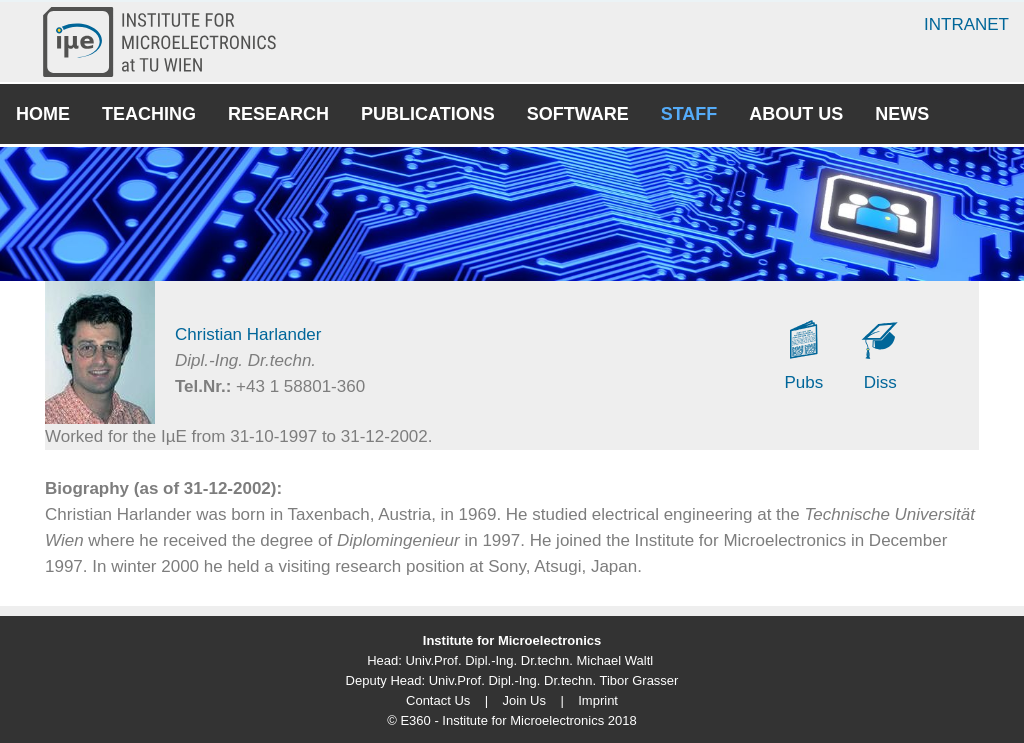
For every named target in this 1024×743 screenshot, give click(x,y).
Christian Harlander (248, 334)
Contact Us (438, 700)
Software (578, 114)
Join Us (524, 700)
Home (43, 114)
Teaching (149, 114)
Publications (428, 114)
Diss (880, 382)
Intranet (966, 24)
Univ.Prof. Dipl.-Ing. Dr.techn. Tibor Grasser (554, 680)
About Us (796, 114)
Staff (689, 114)
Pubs (804, 382)
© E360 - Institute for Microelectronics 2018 (511, 720)
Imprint (598, 700)
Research (278, 114)
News (902, 114)
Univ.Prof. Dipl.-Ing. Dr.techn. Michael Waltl (529, 660)
